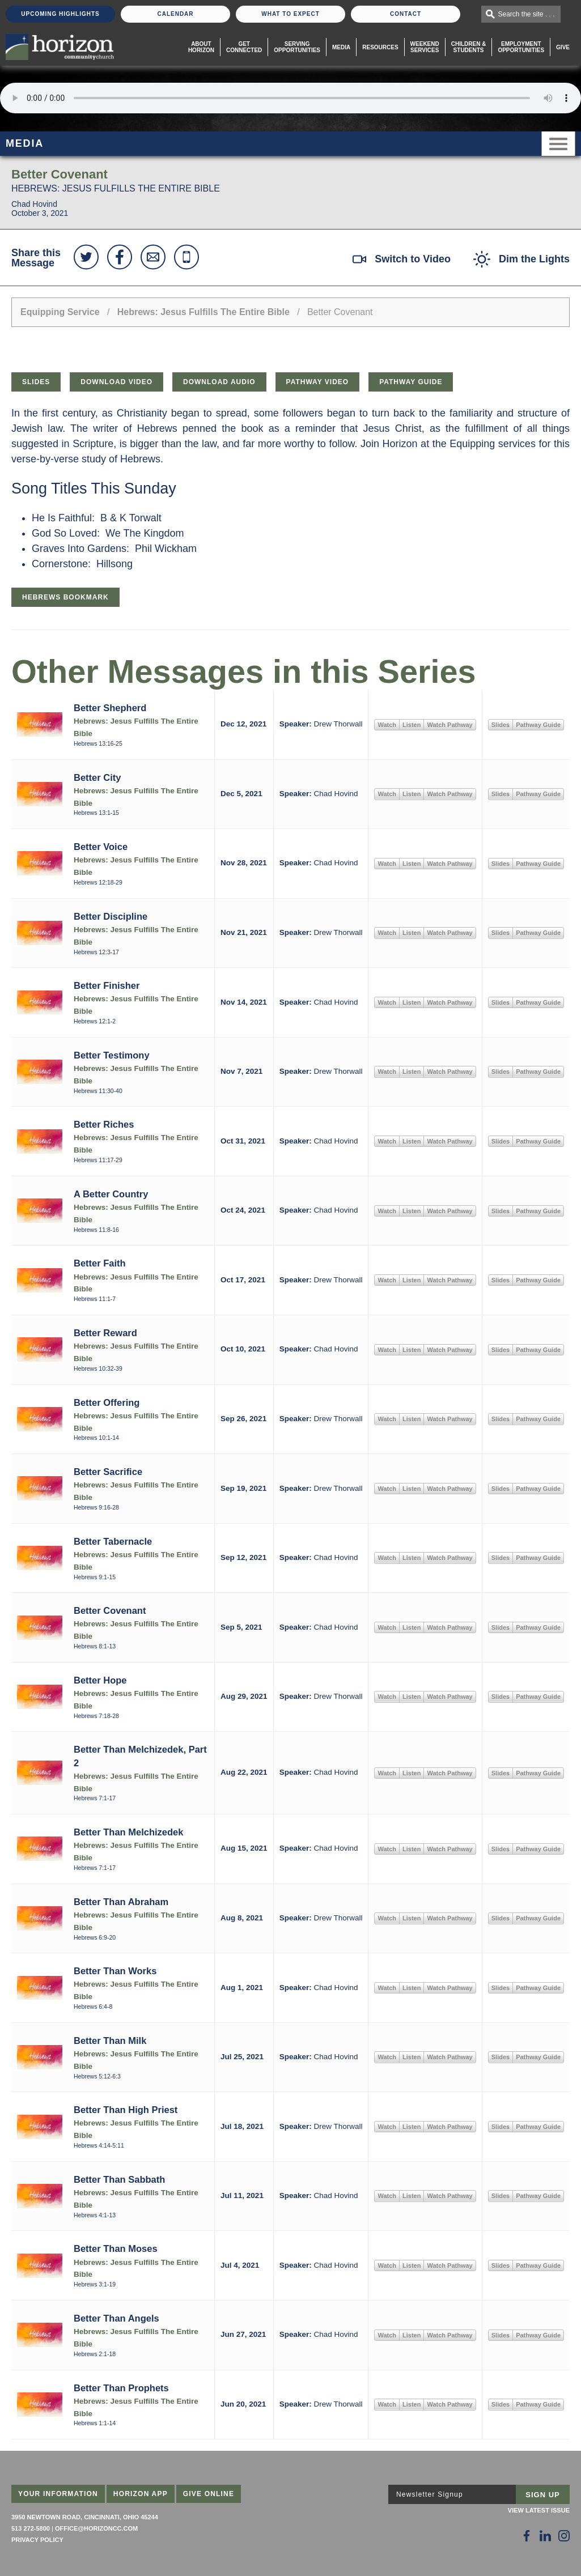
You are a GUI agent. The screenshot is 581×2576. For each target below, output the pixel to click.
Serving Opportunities (297, 47)
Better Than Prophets (121, 2388)
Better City (97, 777)
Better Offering (106, 1402)
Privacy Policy (37, 2539)
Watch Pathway (449, 724)
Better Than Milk (110, 2040)
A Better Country (111, 1194)
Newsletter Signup (429, 2494)
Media (341, 47)
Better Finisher (106, 985)
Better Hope (100, 1680)
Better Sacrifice (108, 1471)
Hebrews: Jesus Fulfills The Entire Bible (203, 312)
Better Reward (105, 1333)
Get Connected (244, 47)
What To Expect (290, 14)
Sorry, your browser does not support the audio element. (290, 98)
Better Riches (104, 1124)
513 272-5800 (30, 2528)
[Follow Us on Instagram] (564, 2535)
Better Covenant (110, 1610)
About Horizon (201, 47)
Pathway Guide (410, 382)
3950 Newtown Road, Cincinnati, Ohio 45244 (84, 2517)
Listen (411, 724)
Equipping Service (60, 312)
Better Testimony (112, 1055)
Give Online (209, 2494)
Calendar (175, 14)
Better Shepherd (110, 708)
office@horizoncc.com (96, 2528)
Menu (558, 143)
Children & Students (468, 47)
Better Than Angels (116, 2318)
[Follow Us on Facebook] (526, 2535)
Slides (36, 382)
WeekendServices (424, 47)
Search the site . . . (526, 14)
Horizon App (140, 2494)
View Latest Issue (539, 2510)
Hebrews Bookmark (65, 597)
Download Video (116, 382)
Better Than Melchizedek (128, 1832)
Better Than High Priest (125, 2110)
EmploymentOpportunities (521, 47)
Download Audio (219, 382)
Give (563, 47)
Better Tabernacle (113, 1541)
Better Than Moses (116, 2248)
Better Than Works (115, 1971)
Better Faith (100, 1263)
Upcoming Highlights (60, 14)
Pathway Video (317, 382)
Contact (405, 14)
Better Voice (101, 846)
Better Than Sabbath (119, 2179)
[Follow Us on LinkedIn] (545, 2535)
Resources (380, 47)
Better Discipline (110, 916)
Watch (387, 724)
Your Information (58, 2494)
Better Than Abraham (121, 1902)
